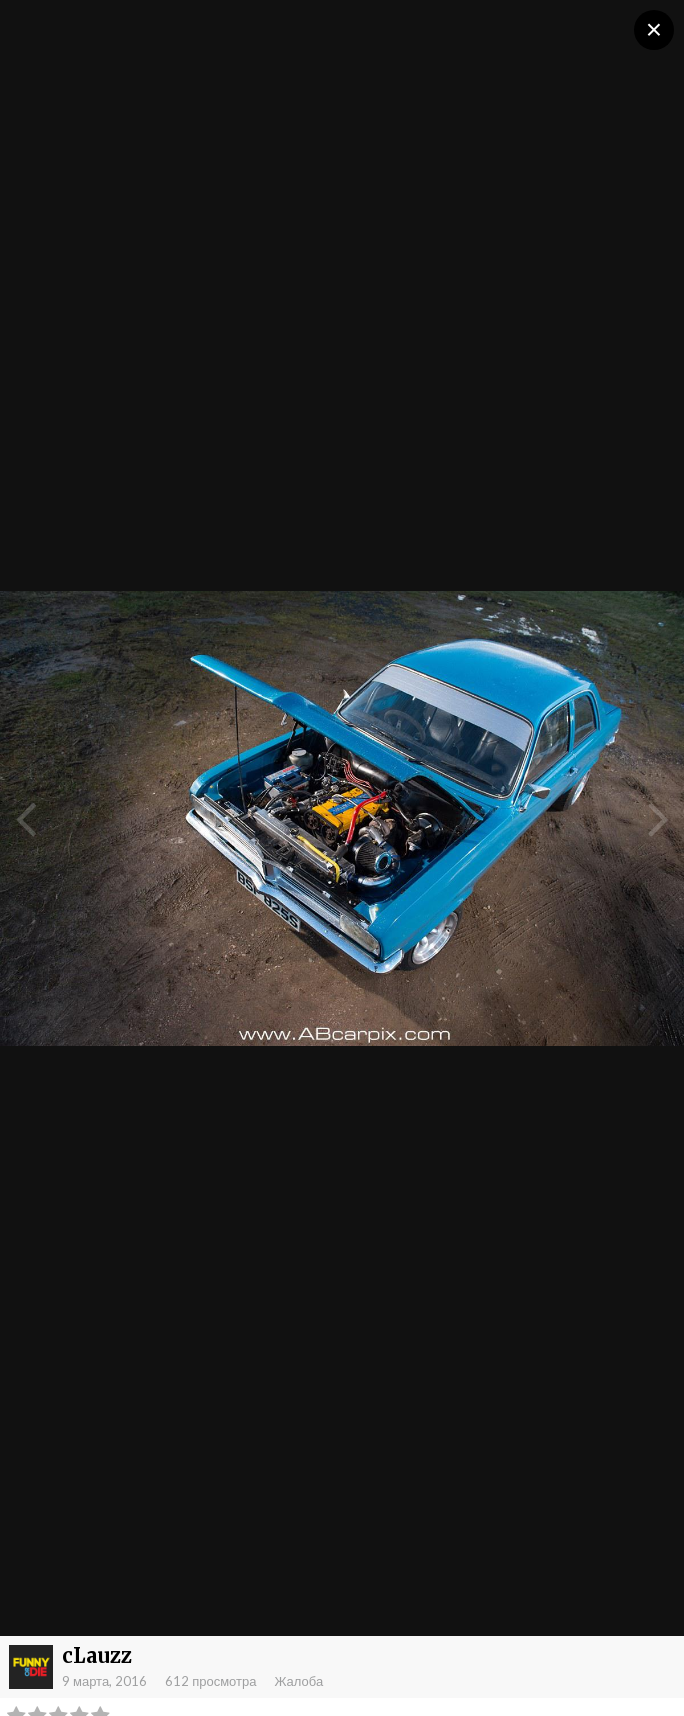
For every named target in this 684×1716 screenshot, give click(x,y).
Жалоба (298, 1681)
